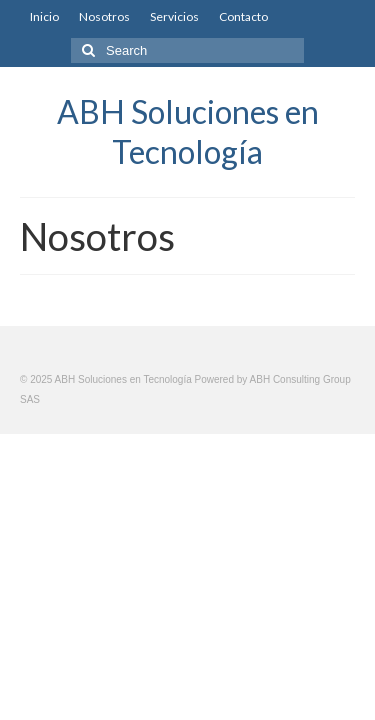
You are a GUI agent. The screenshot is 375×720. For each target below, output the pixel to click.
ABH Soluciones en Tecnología (188, 131)
